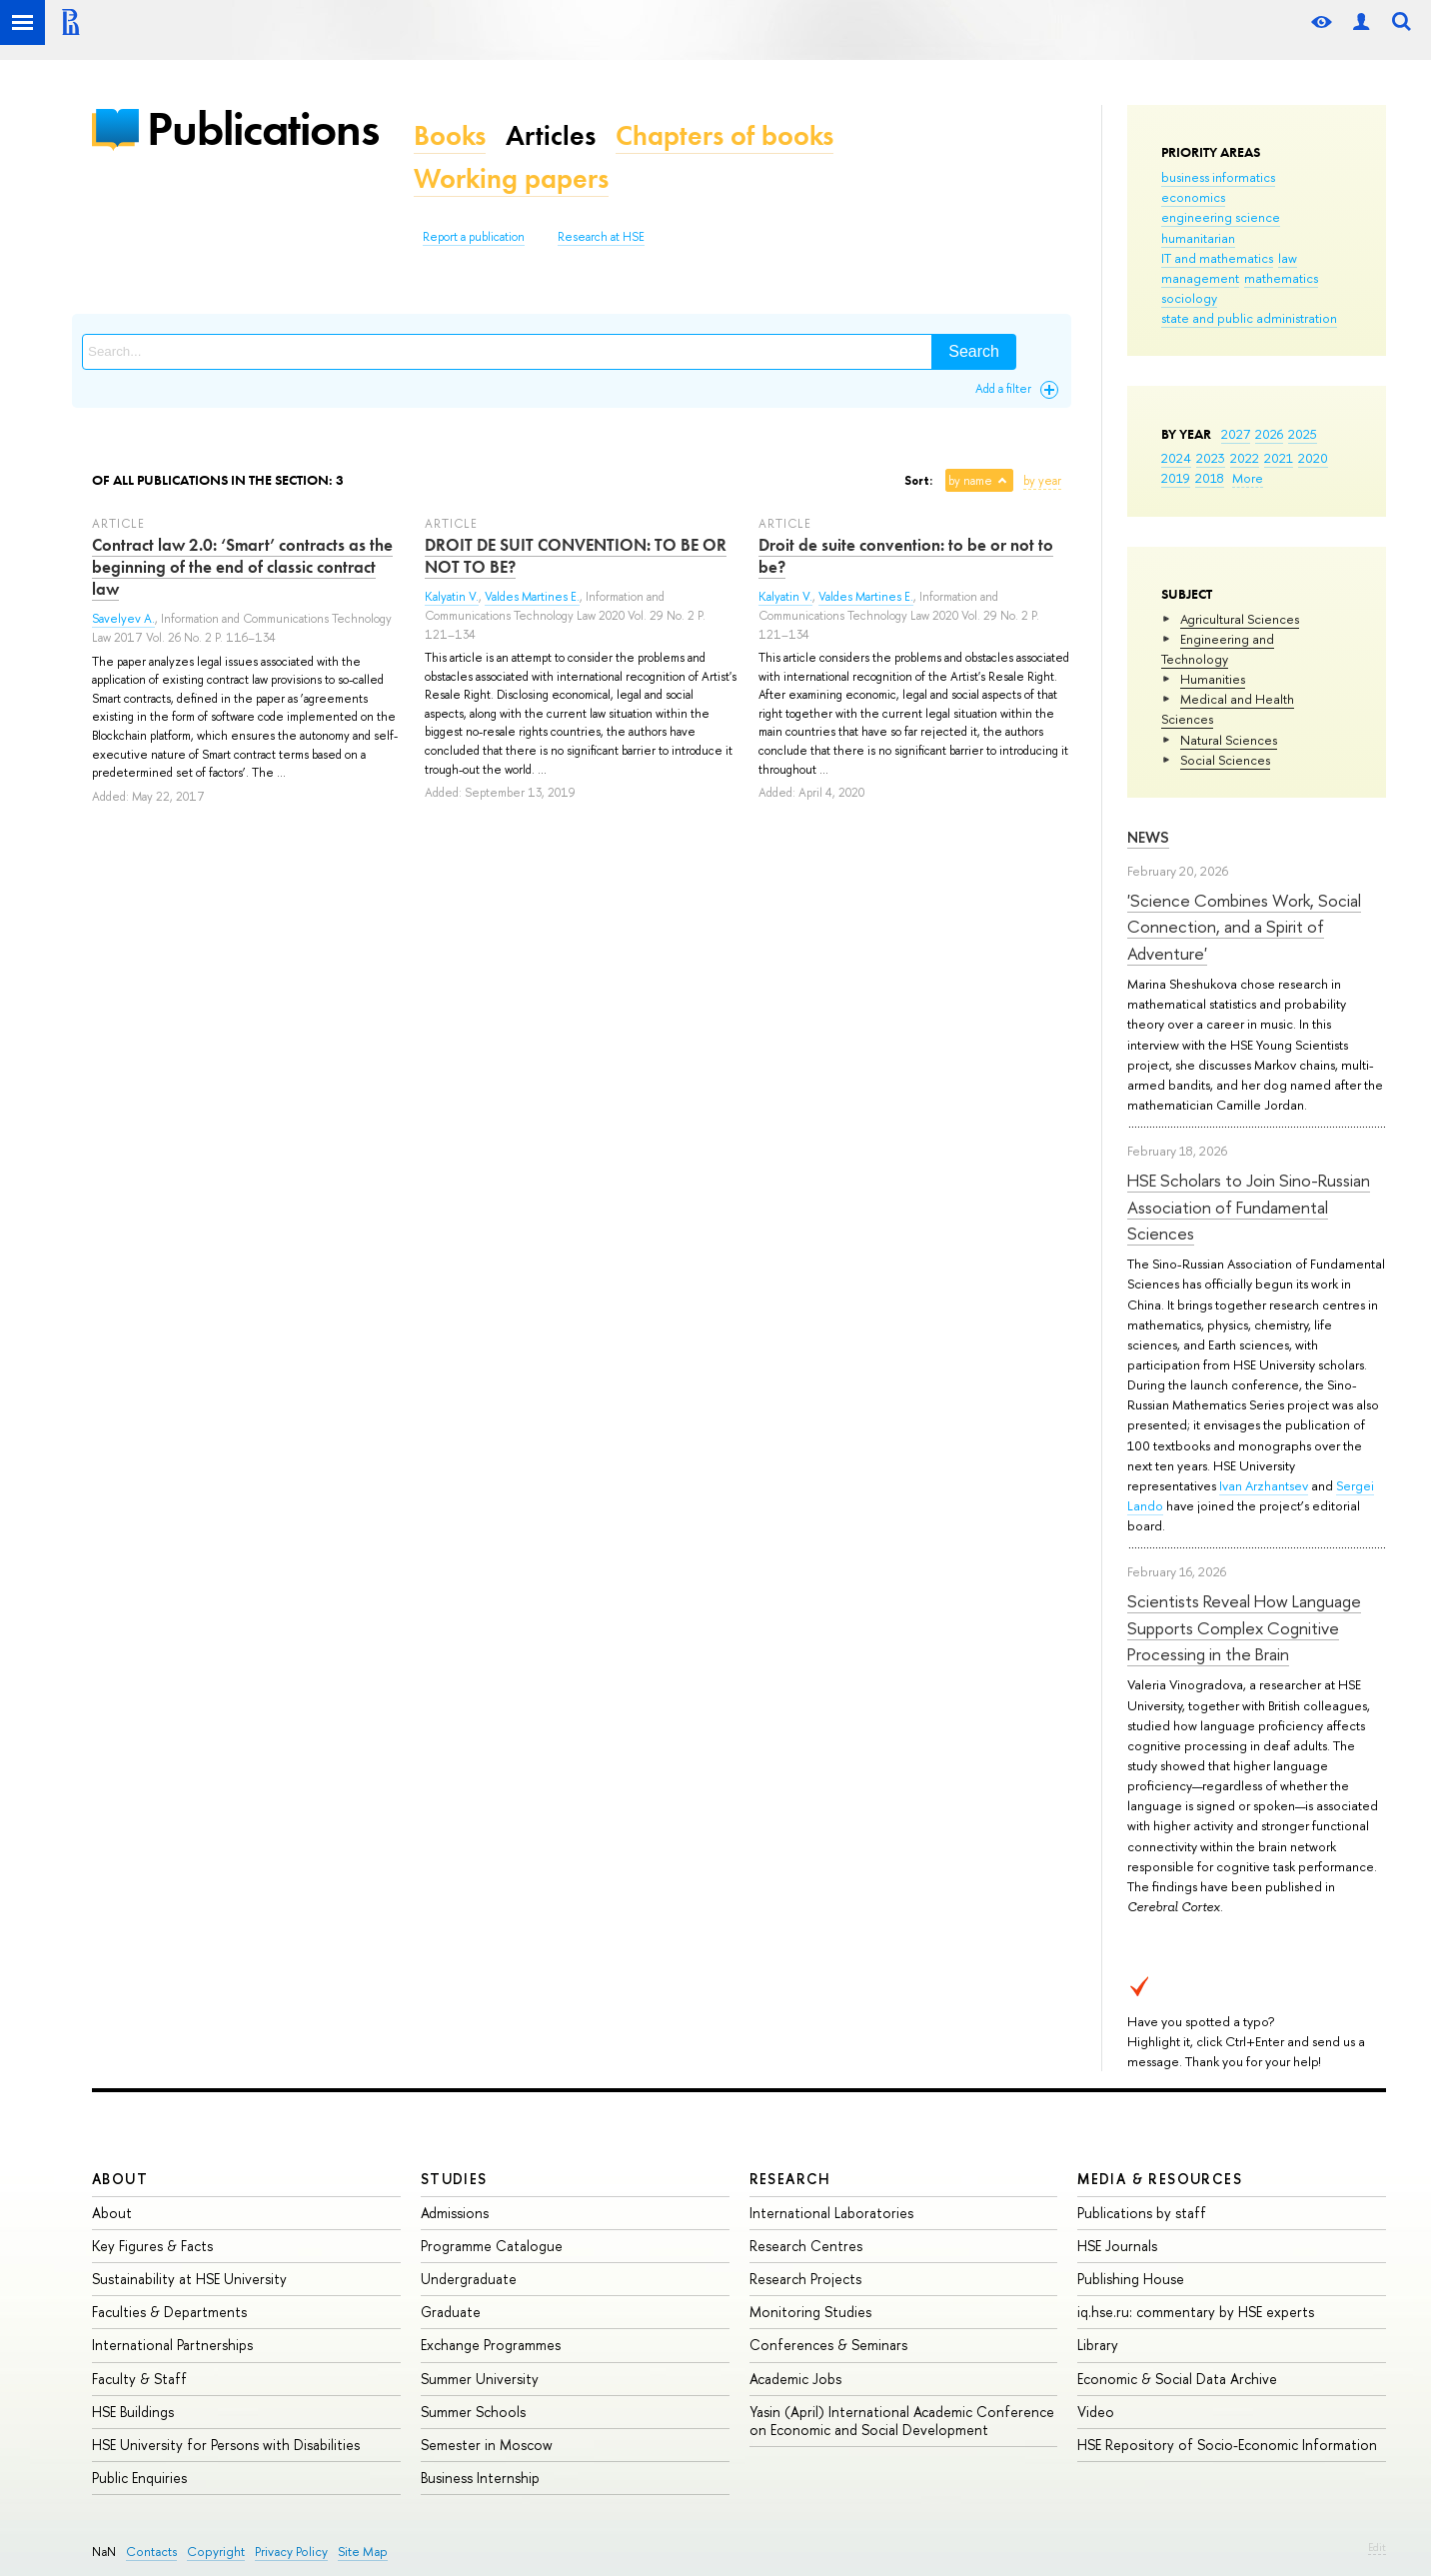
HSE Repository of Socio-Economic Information (1227, 2444)
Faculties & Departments (169, 2311)
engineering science (1220, 217)
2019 (1175, 478)
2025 (1302, 434)
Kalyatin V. (452, 597)
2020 (1313, 458)
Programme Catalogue (492, 2245)
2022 (1244, 458)
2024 (1176, 458)
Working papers (511, 178)
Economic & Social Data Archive (1177, 2378)
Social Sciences (1225, 760)
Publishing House (1130, 2278)
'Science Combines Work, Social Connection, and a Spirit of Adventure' (1244, 927)
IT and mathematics (1217, 258)
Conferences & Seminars (828, 2344)
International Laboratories (831, 2212)
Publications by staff (1141, 2212)
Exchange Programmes (491, 2344)
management (1200, 278)
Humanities (1212, 679)
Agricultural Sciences (1239, 619)
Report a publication (474, 237)
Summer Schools (473, 2411)
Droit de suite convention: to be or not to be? (905, 556)
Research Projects (805, 2278)
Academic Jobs (795, 2378)
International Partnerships (172, 2344)
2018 (1209, 478)
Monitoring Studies (810, 2311)
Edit (1377, 2547)
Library (1097, 2344)
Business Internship (480, 2477)
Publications (263, 128)
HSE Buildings (133, 2411)
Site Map (363, 2551)
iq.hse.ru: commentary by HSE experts (1195, 2311)
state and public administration (1249, 318)
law (1287, 258)
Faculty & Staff (139, 2378)
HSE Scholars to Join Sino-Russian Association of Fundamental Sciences (1248, 1207)
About (120, 2178)
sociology (1189, 298)
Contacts (151, 2551)
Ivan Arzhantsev (1263, 1485)
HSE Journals (1117, 2245)
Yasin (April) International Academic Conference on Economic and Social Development (901, 2420)
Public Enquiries (139, 2477)
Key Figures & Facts (152, 2245)
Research (790, 2178)
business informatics (1218, 177)
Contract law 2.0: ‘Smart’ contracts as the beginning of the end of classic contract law (242, 567)
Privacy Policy (291, 2551)
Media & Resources (1159, 2178)
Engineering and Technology (1217, 649)
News (1148, 837)
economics (1193, 197)
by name (970, 481)
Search (973, 351)
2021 (1278, 458)
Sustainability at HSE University (189, 2278)
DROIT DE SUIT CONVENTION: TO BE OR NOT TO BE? (575, 556)
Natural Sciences (1228, 740)
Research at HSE (601, 237)
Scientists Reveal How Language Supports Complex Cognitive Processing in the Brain (1244, 1627)
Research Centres (805, 2245)
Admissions (455, 2212)
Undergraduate (469, 2278)
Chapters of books (724, 135)
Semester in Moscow (487, 2444)
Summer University (480, 2378)
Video (1095, 2411)
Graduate (451, 2311)
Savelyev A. (123, 619)
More (1247, 478)
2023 (1210, 458)
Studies (454, 2178)
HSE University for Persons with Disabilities (226, 2444)
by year (1042, 481)
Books (450, 135)
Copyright (216, 2551)
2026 (1269, 434)
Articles (551, 135)
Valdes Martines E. (532, 597)
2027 (1235, 434)
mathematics (1281, 278)
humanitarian (1198, 238)
